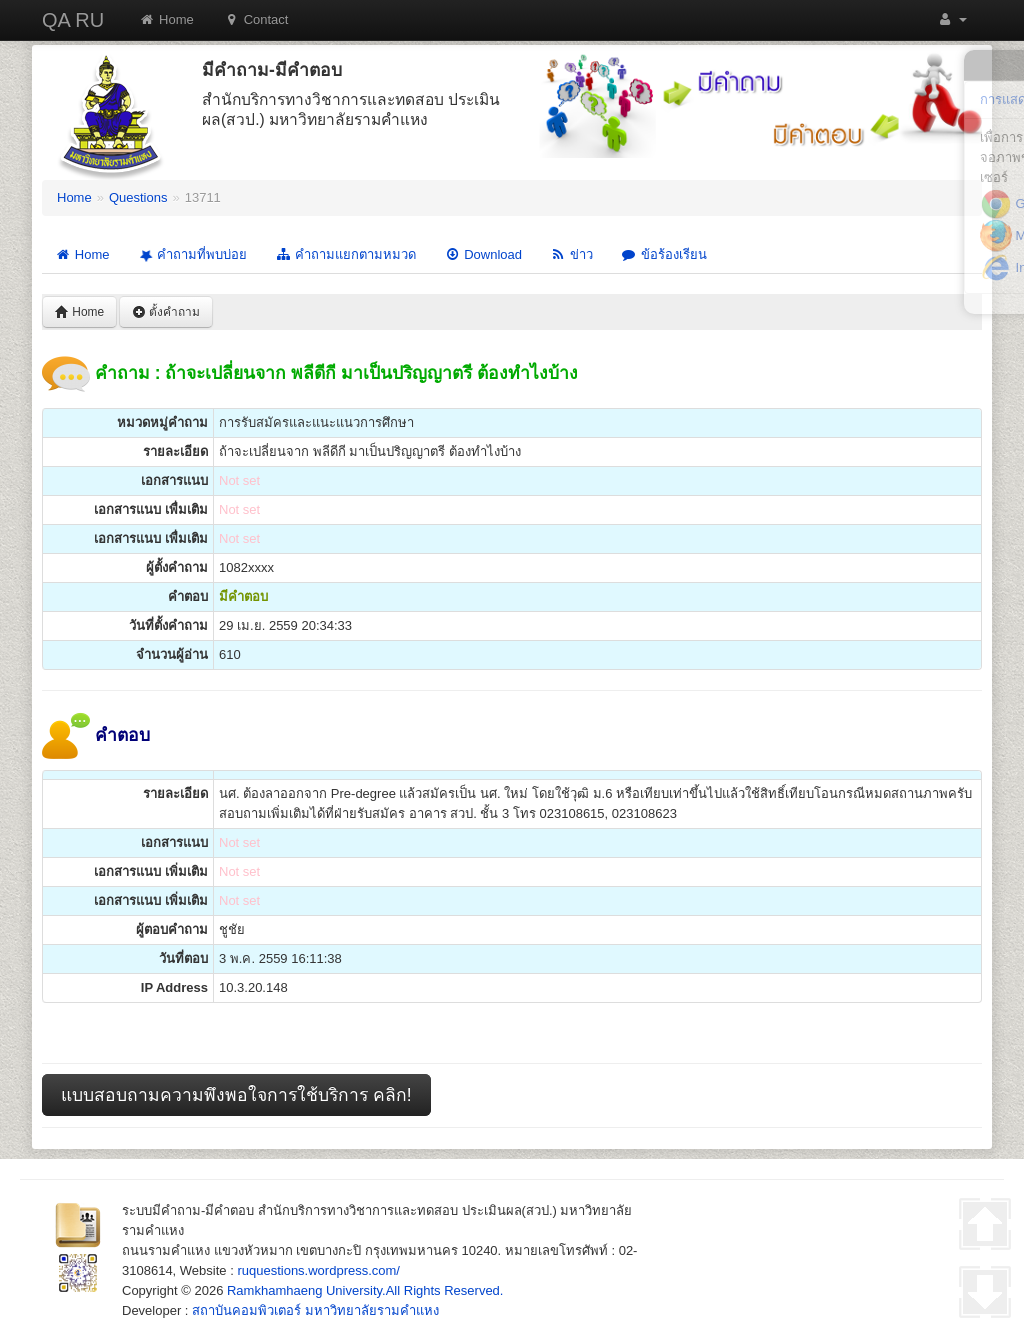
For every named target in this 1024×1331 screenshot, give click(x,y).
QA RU (73, 20)
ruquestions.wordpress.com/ (318, 1270)
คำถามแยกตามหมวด (345, 254)
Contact (256, 19)
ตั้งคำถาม (166, 312)
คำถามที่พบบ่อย (191, 255)
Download (483, 254)
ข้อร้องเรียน (664, 254)
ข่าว (571, 254)
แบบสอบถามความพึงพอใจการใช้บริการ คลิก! (236, 1095)
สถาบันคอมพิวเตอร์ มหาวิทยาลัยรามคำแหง (315, 1310)
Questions (138, 197)
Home (166, 19)
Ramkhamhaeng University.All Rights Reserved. (365, 1290)
